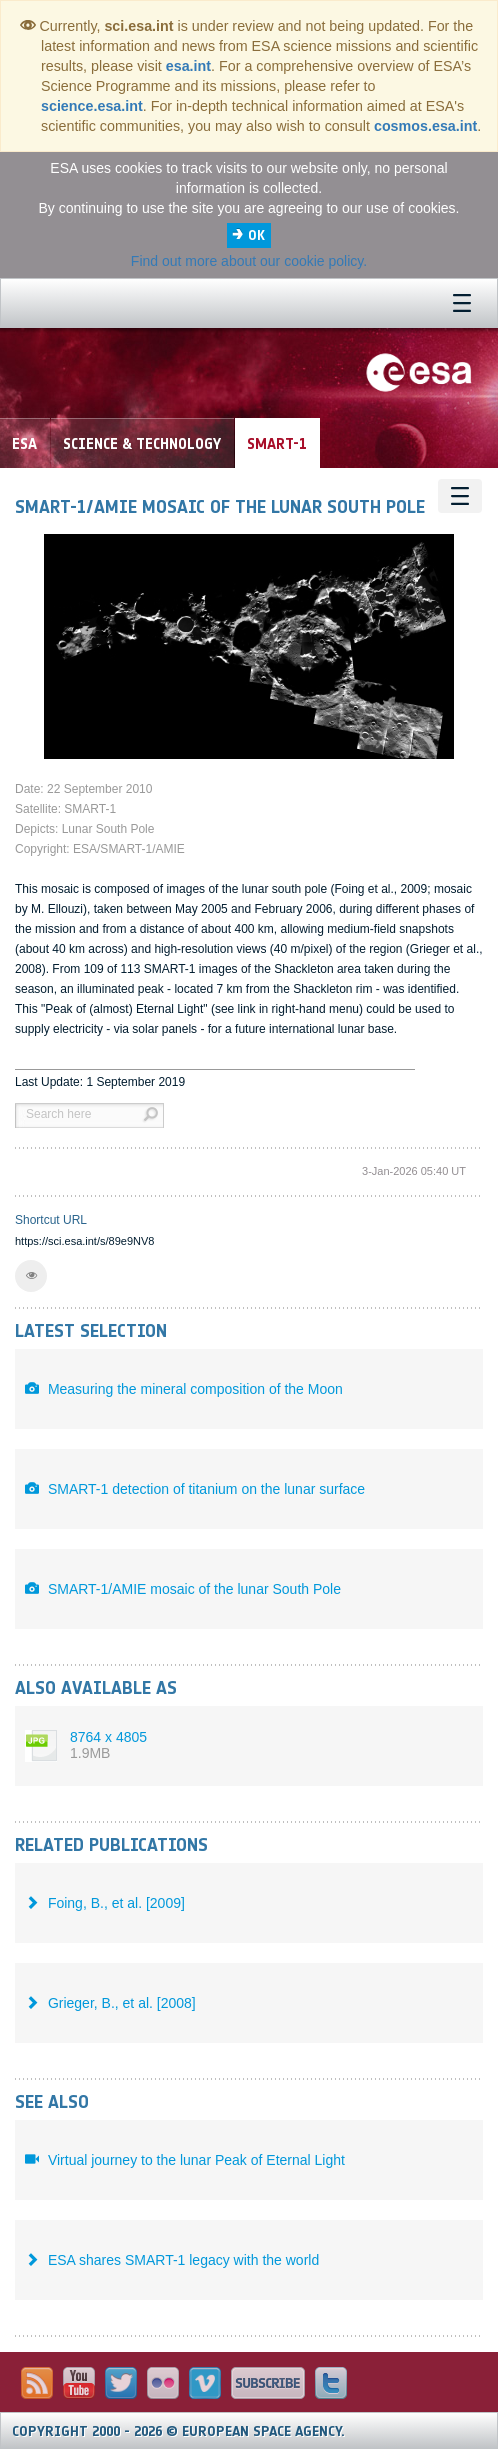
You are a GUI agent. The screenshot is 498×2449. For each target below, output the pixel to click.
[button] (31, 1276)
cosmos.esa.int (425, 126)
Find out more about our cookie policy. (249, 261)
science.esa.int (92, 106)
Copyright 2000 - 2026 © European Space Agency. (178, 2431)
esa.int (188, 66)
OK (256, 235)
